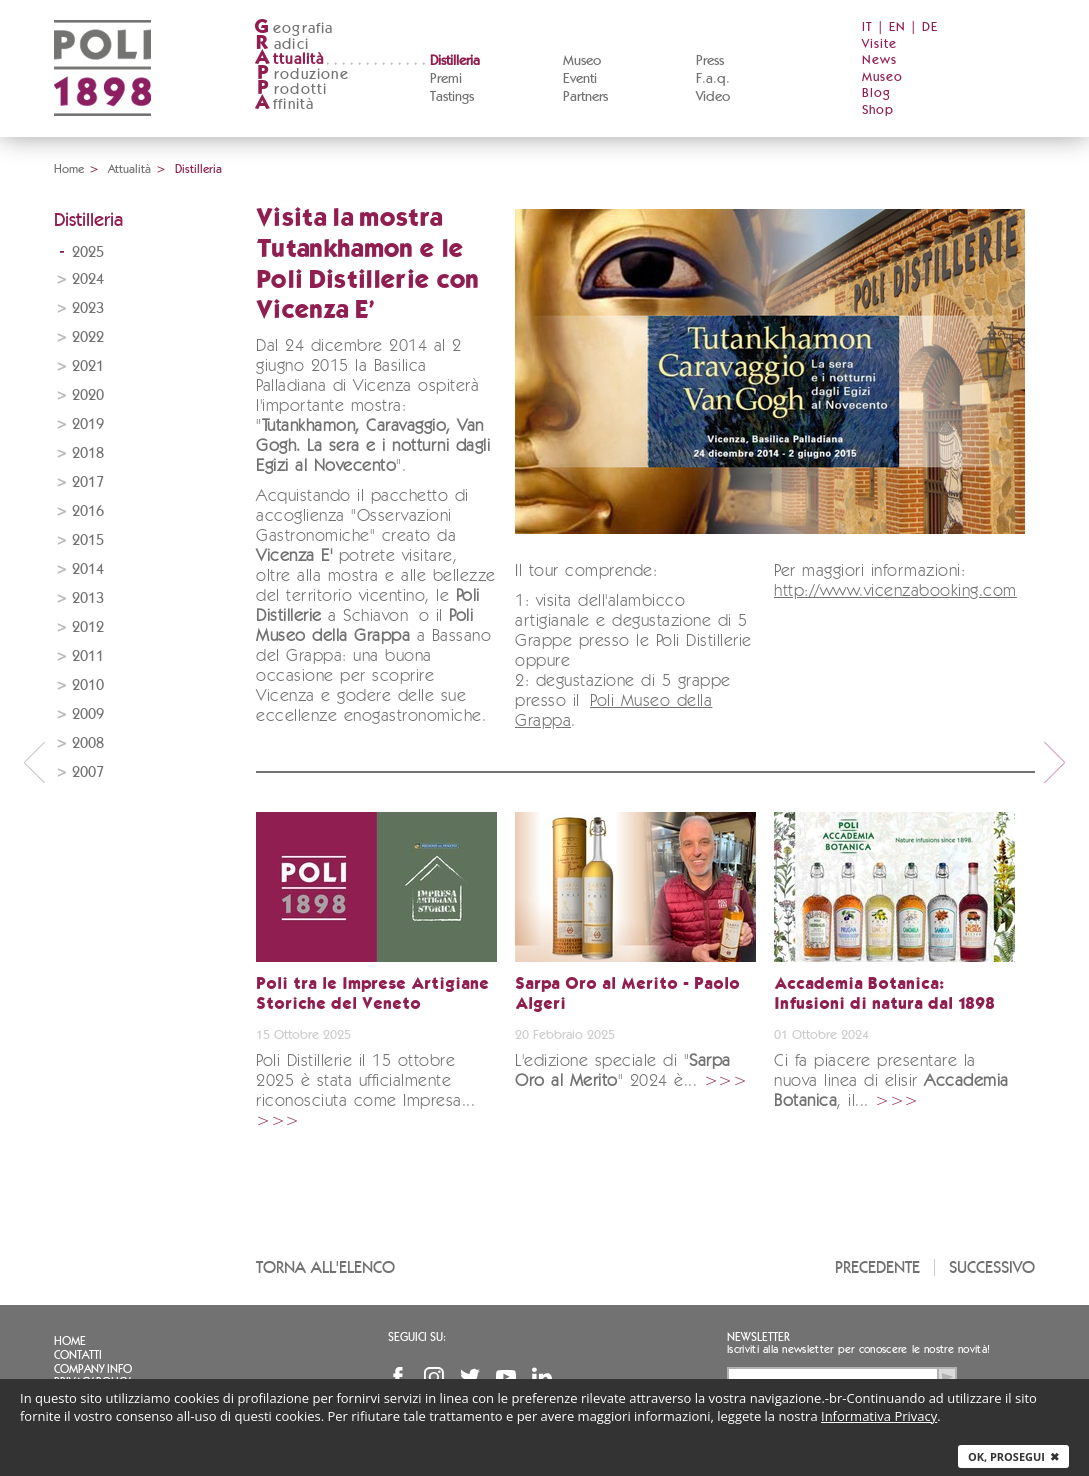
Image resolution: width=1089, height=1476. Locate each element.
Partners (585, 97)
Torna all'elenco (325, 1267)
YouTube (506, 1377)
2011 (88, 656)
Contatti (78, 1355)
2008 (88, 743)
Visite (879, 44)
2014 (88, 569)
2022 (88, 337)
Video (713, 97)
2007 (88, 772)
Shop (878, 110)
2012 (88, 627)
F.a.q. (713, 79)
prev (34, 762)
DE (930, 27)
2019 (88, 424)
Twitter (470, 1377)
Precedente (877, 1267)
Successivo (992, 1267)
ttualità (289, 59)
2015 (88, 540)
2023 (88, 308)
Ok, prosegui (1013, 1456)
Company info (93, 1369)
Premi (446, 79)
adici (281, 44)
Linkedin (542, 1377)
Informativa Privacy (879, 1416)
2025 (88, 252)
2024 (88, 279)
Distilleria (455, 61)
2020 (88, 395)
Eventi (580, 79)
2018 (88, 453)
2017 (88, 482)
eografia (294, 28)
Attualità (129, 169)
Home (69, 169)
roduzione (301, 74)
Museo (582, 61)
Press (710, 61)
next (1055, 762)
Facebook (398, 1377)
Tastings (452, 97)
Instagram (434, 1377)
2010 (88, 685)
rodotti (290, 89)
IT (867, 27)
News (879, 60)
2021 (88, 366)
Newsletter (758, 1337)
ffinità (284, 104)
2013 (88, 598)
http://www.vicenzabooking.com (895, 591)
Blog (876, 93)
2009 (88, 714)
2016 (88, 511)
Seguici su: (417, 1337)
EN (897, 27)
